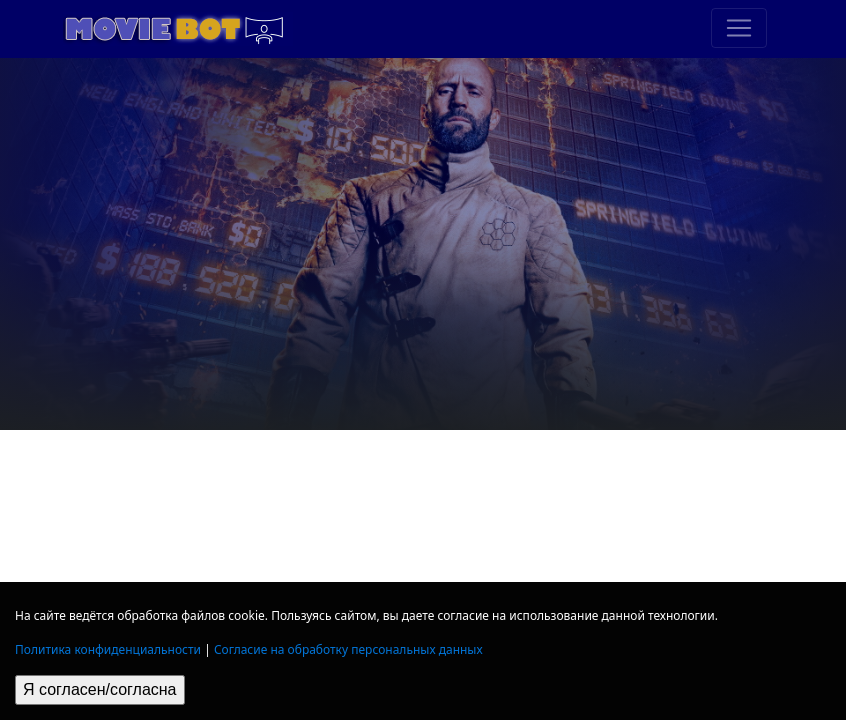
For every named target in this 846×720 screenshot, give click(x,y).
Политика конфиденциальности (108, 649)
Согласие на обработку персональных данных (348, 649)
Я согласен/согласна (100, 689)
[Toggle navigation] (739, 28)
